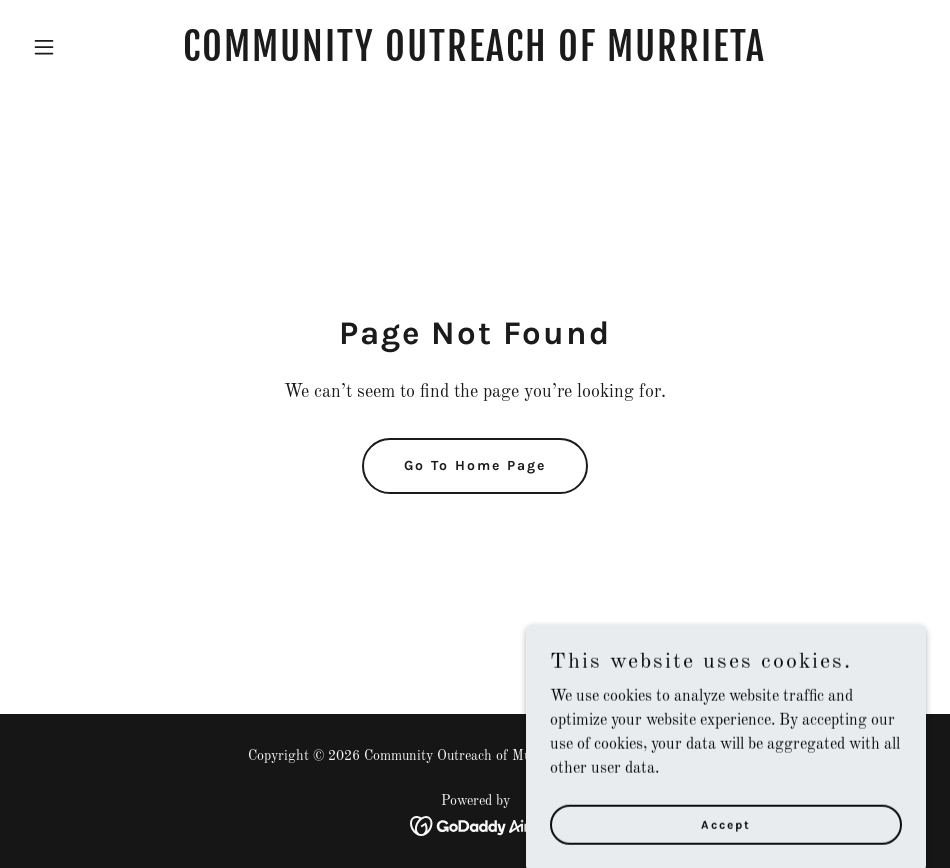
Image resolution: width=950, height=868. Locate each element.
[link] (474, 57)
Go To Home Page (475, 465)
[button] (91, 47)
